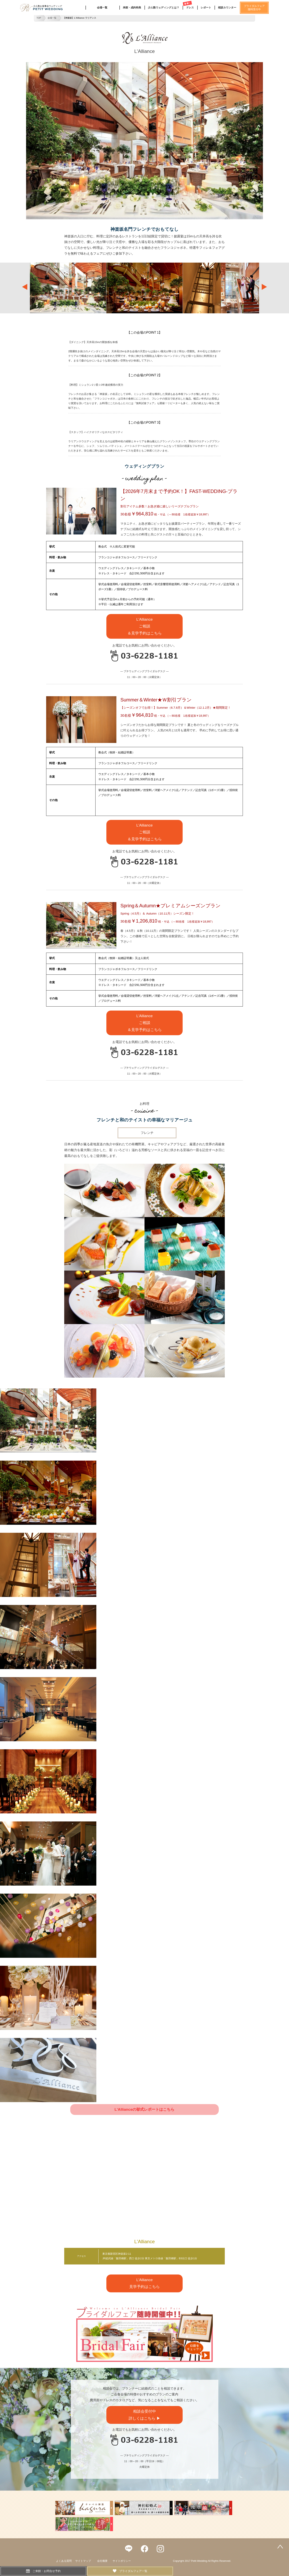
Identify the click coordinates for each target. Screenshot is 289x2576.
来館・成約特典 (132, 7)
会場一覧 (102, 7)
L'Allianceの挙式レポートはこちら (145, 2109)
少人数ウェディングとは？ (163, 7)
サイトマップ (83, 2560)
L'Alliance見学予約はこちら (144, 2283)
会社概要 (102, 2560)
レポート (206, 7)
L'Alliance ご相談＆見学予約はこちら (144, 626)
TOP (39, 18)
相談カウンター (227, 7)
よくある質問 (64, 2560)
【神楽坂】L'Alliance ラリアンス (79, 18)
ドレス (190, 7)
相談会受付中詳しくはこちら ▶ (144, 2414)
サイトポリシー (122, 2560)
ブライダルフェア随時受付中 (254, 7)
